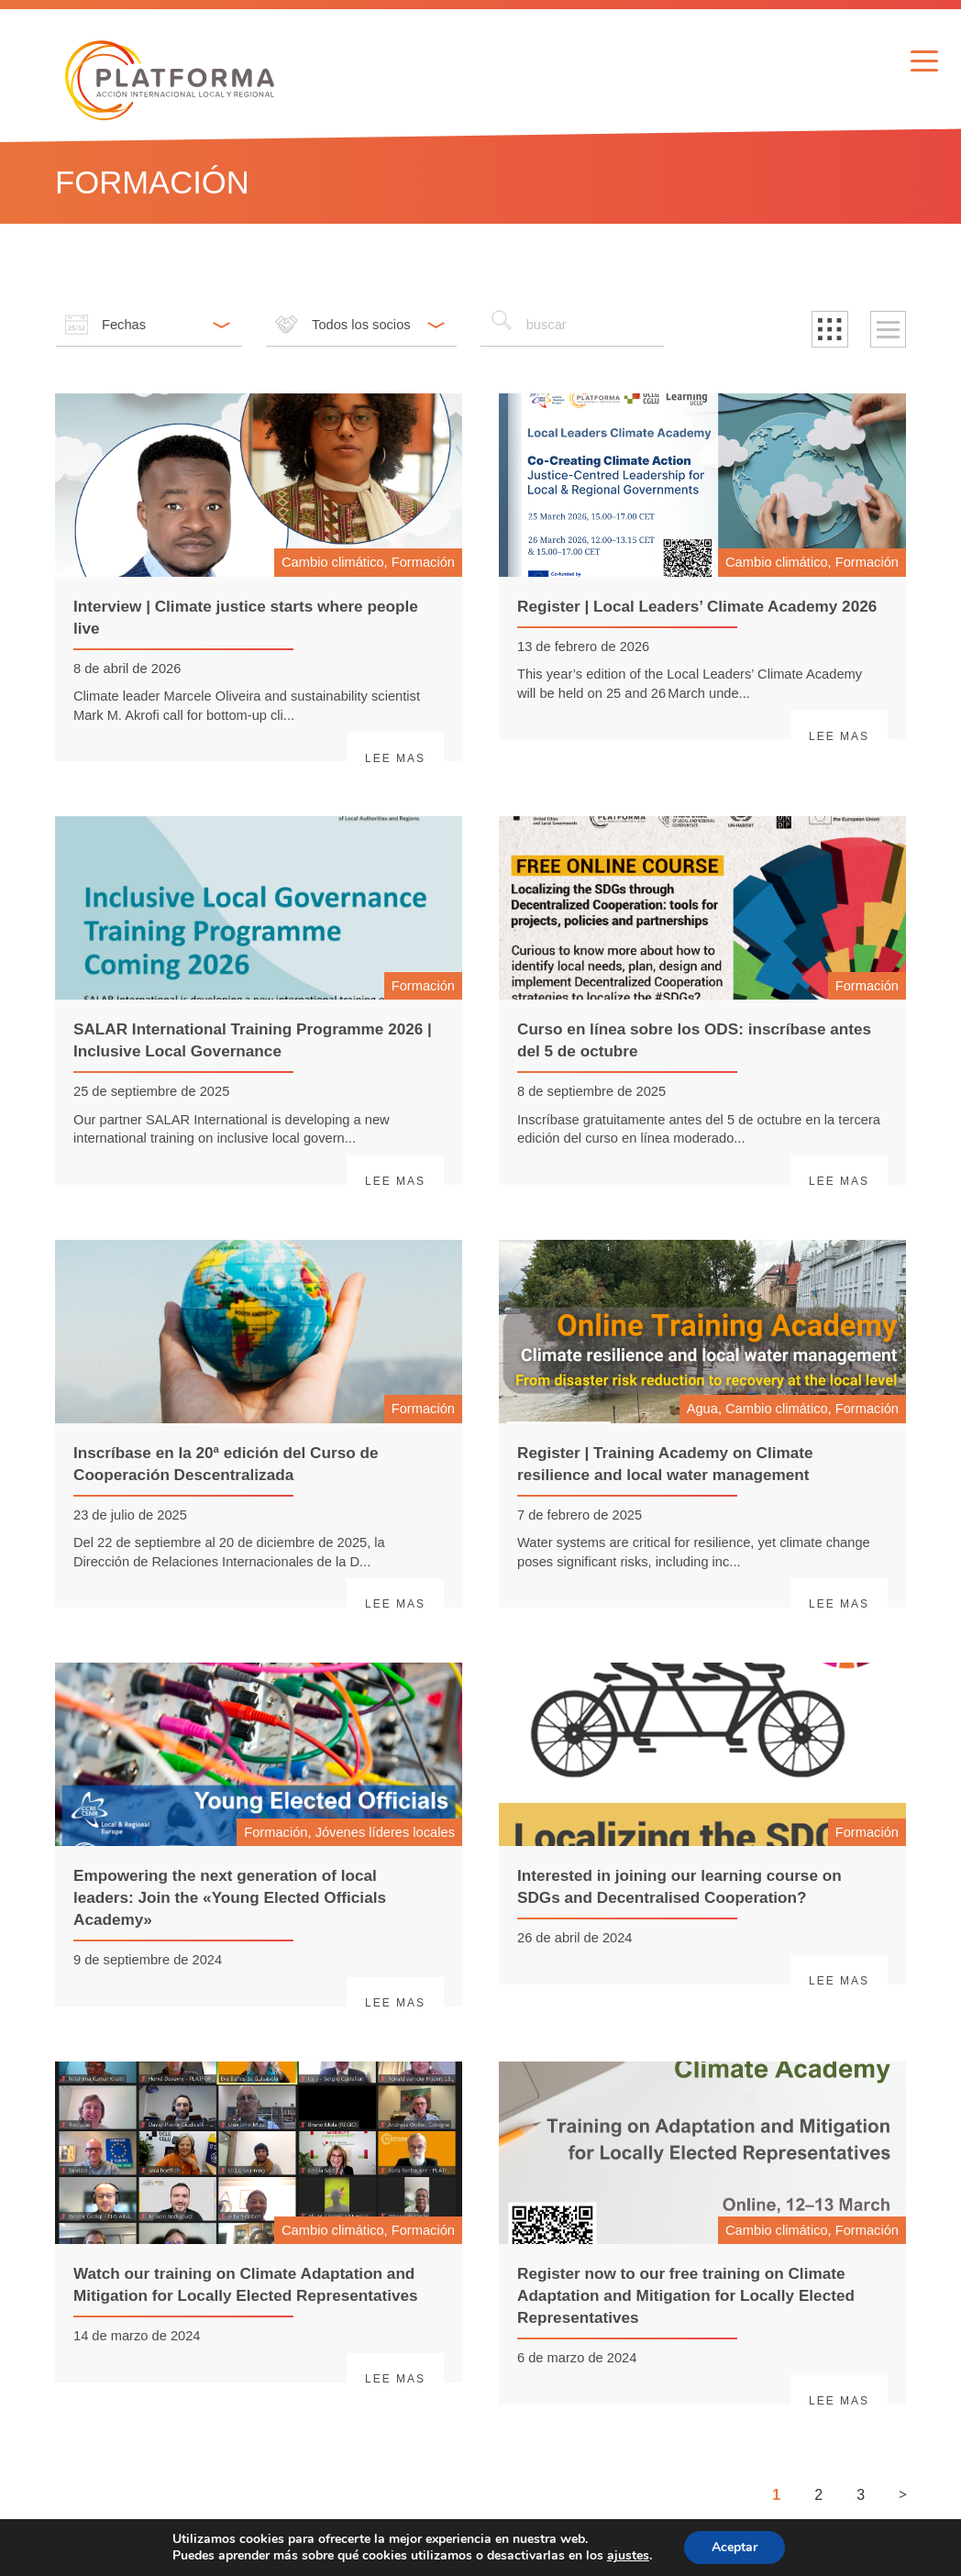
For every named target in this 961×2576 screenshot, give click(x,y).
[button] (830, 329)
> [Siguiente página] (903, 2494)
